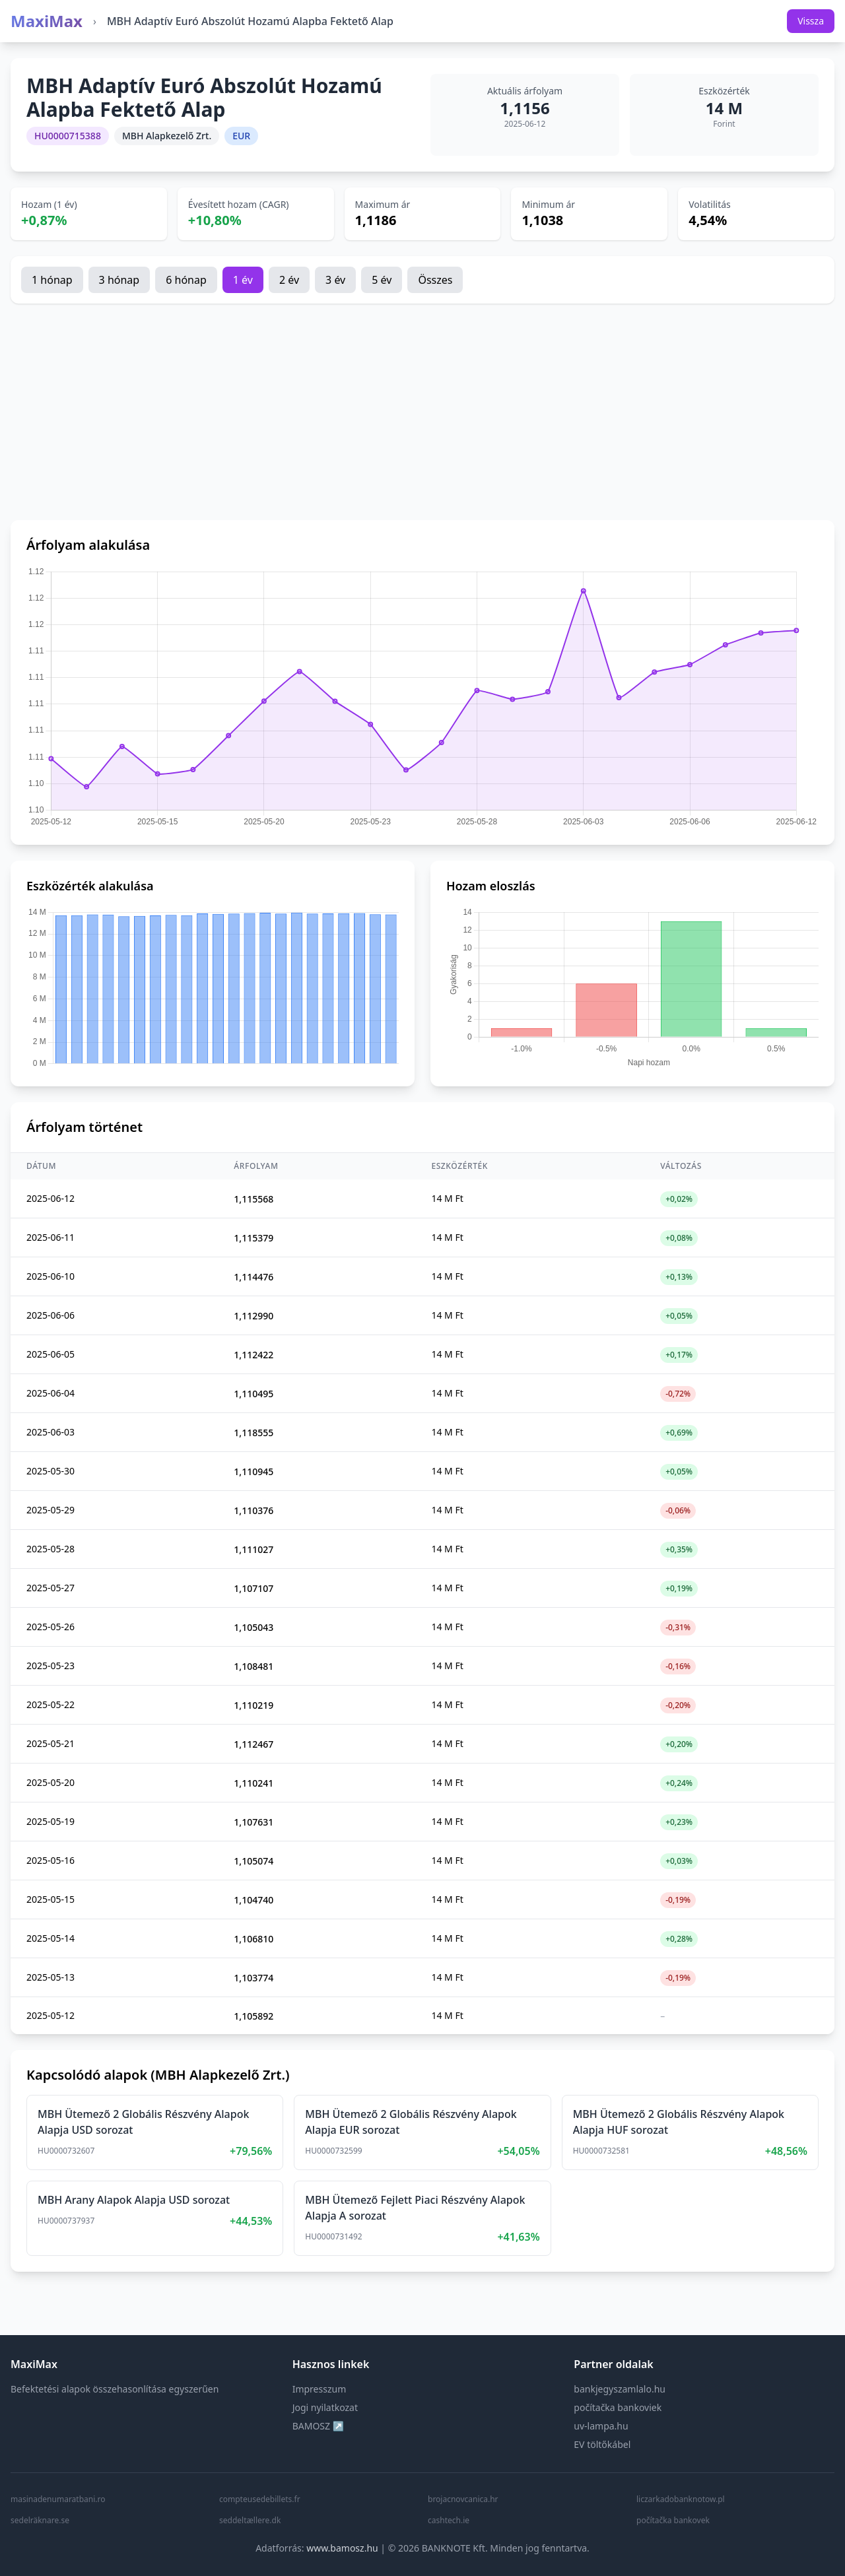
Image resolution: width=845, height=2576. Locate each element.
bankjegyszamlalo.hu (619, 2389)
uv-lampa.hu (601, 2426)
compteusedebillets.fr (259, 2499)
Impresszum (319, 2389)
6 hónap (186, 280)
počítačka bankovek (673, 2520)
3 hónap (119, 280)
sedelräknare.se (40, 2520)
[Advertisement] (422, 411)
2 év (289, 280)
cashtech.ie (448, 2520)
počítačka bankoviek (617, 2407)
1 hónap (52, 280)
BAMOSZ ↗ (318, 2426)
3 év (335, 280)
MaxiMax (47, 21)
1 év (243, 280)
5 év (381, 280)
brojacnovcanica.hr (463, 2499)
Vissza (810, 21)
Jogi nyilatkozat (325, 2407)
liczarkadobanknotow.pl (680, 2499)
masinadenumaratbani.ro (58, 2499)
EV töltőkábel (602, 2444)
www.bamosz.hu (342, 2548)
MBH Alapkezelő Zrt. (166, 135)
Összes (435, 280)
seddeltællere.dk (250, 2520)
